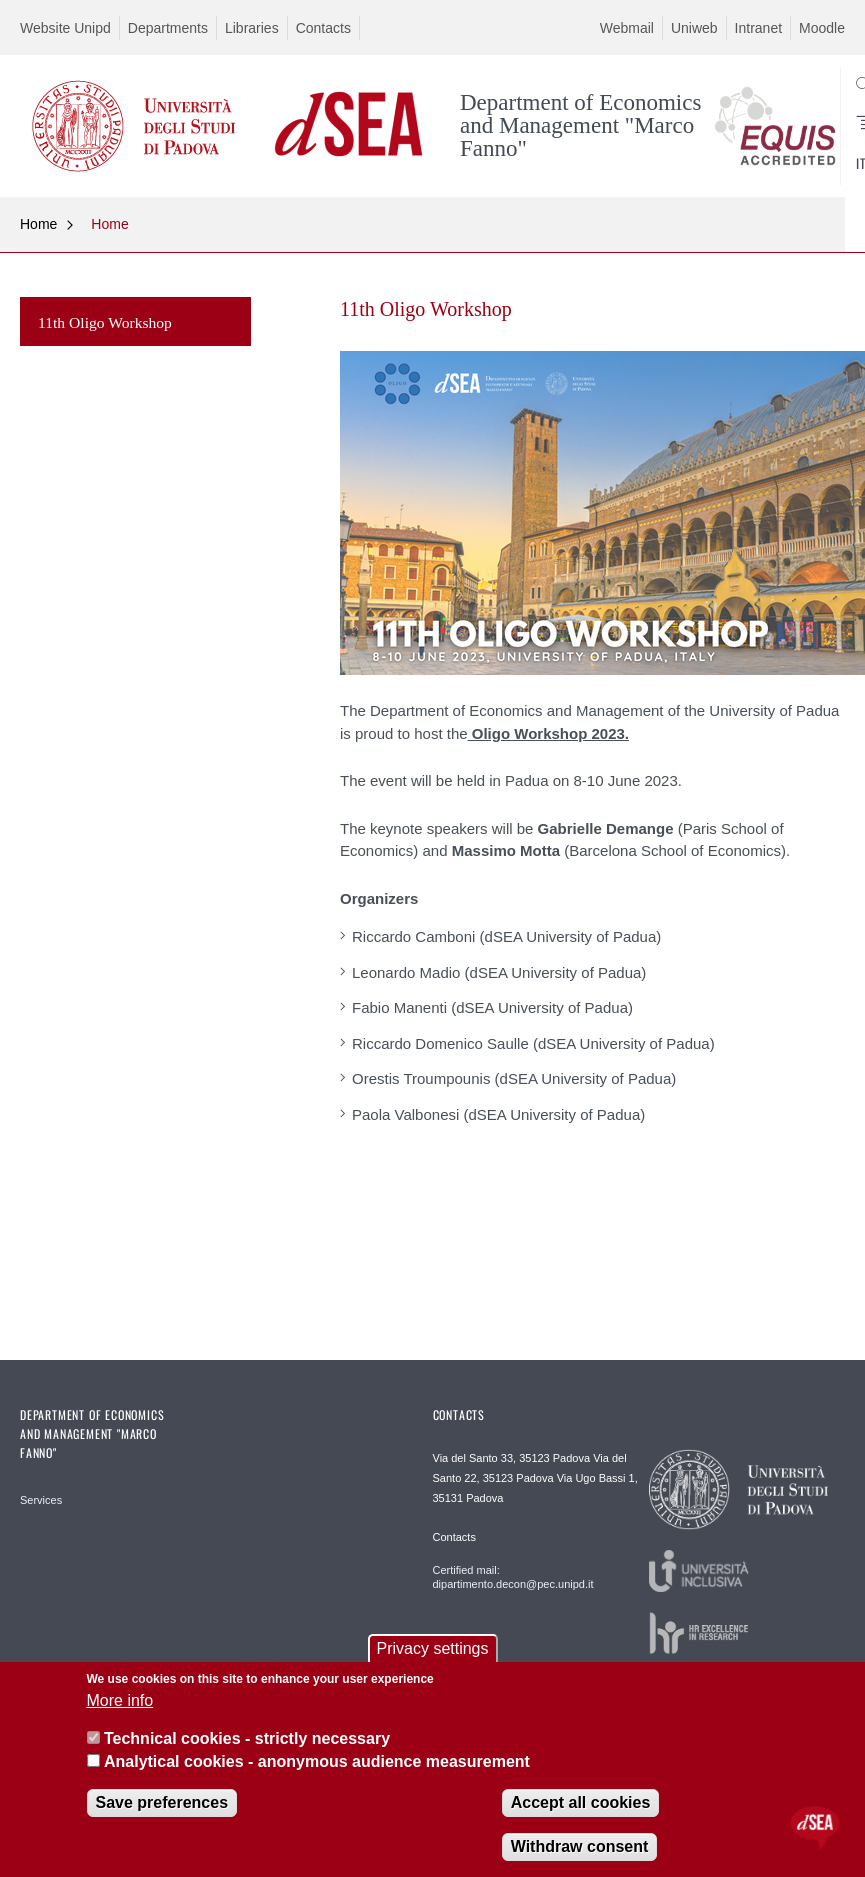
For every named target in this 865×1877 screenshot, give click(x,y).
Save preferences (162, 1802)
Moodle (822, 28)
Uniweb (694, 28)
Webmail (627, 28)
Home (38, 224)
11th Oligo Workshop (105, 322)
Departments (168, 28)
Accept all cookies (581, 1802)
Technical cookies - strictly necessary (247, 1738)
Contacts (323, 28)
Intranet (758, 28)
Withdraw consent (580, 1846)
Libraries (252, 28)
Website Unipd (65, 28)
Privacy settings (432, 1648)
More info (120, 1700)
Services (41, 1500)
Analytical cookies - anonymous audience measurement (317, 1761)
